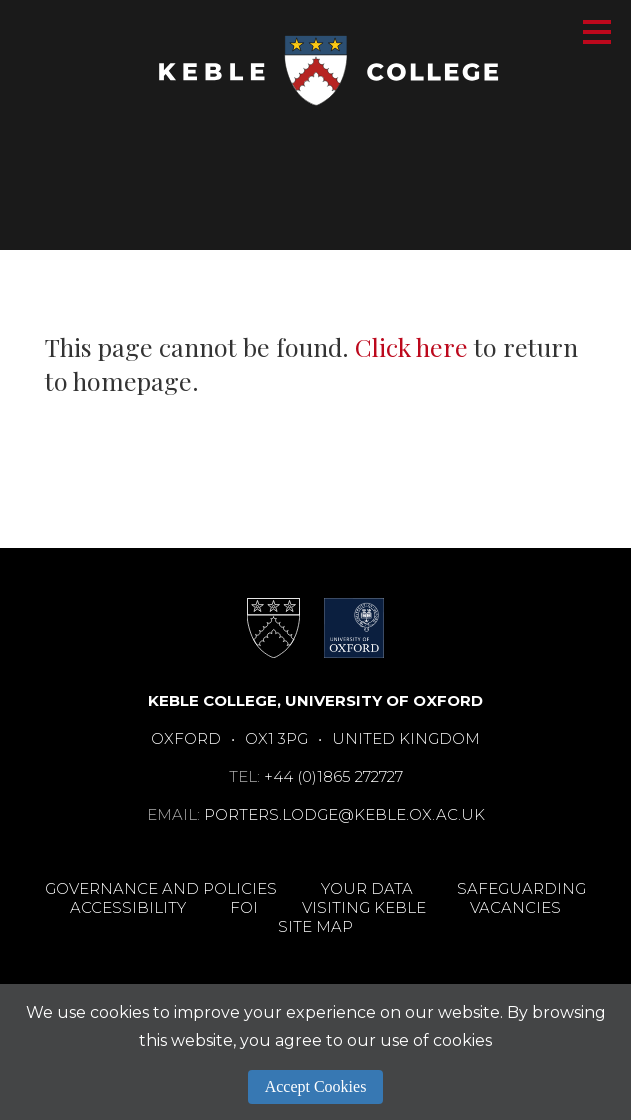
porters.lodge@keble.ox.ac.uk (344, 814)
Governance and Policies (161, 888)
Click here (411, 346)
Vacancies (515, 907)
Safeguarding (521, 888)
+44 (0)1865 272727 (333, 776)
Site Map (315, 926)
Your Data (367, 888)
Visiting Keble (364, 907)
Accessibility (128, 907)
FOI (244, 907)
